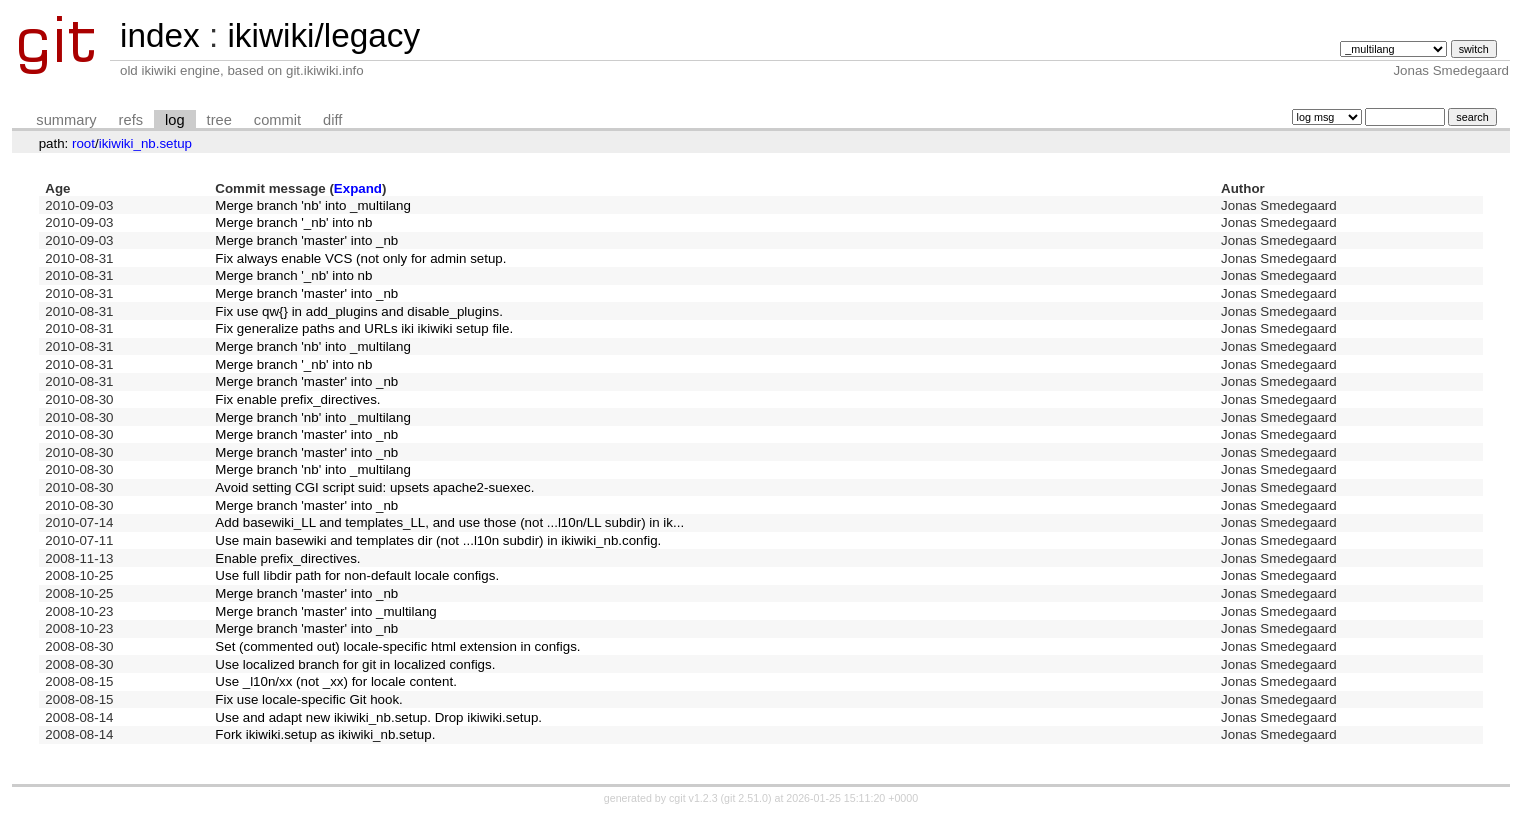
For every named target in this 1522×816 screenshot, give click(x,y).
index (160, 35)
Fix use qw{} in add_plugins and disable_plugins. (359, 311)
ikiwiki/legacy (323, 35)
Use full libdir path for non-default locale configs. (357, 575)
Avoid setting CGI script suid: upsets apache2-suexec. (374, 487)
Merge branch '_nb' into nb (293, 222)
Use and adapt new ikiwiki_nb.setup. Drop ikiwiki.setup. (378, 717)
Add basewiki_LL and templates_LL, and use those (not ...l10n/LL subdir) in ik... (449, 522)
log (175, 120)
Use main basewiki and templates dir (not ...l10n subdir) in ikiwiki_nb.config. (438, 540)
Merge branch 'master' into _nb (306, 240)
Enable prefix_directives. (287, 558)
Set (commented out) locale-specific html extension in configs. (397, 646)
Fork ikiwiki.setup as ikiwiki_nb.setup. (325, 734)
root (83, 143)
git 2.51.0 (746, 798)
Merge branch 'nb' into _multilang (313, 205)
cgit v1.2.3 (693, 798)
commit (277, 120)
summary (66, 120)
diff (332, 120)
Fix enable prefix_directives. (297, 399)
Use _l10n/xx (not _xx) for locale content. (336, 681)
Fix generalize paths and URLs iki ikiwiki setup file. (364, 328)
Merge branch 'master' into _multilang (325, 611)
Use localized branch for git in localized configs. (355, 664)
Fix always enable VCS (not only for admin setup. (360, 258)
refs (131, 120)
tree (219, 120)
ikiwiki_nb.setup (145, 143)
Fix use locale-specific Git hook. (308, 699)
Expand (358, 188)
